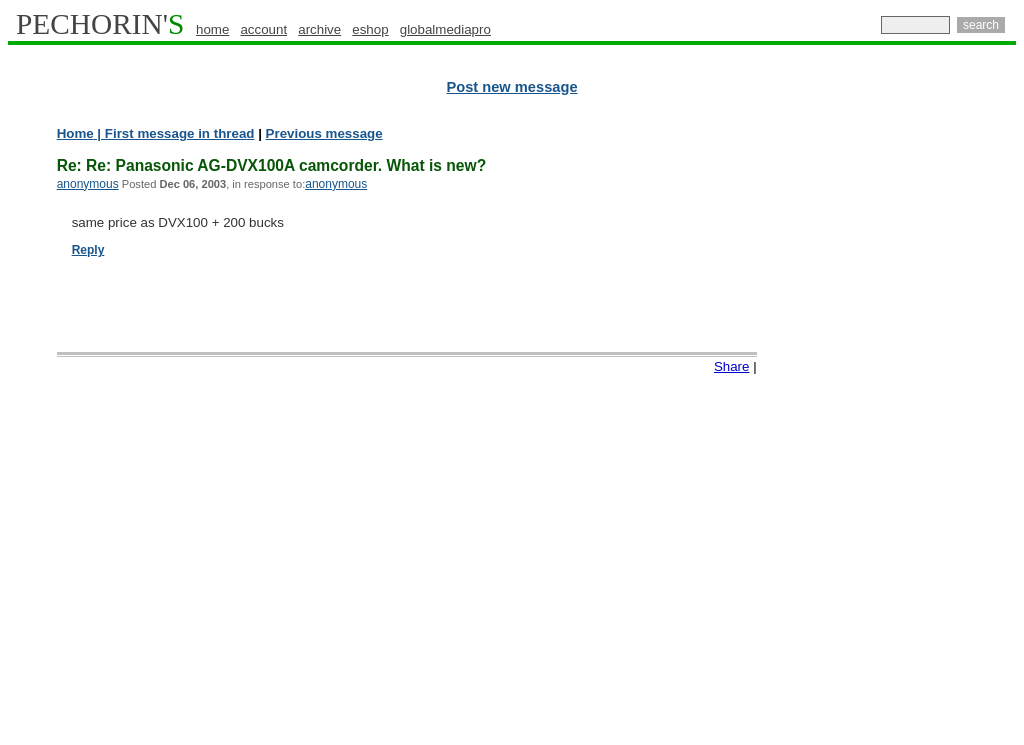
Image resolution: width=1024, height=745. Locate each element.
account (263, 29)
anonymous (88, 184)
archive (319, 29)
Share (732, 366)
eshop (370, 29)
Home (75, 133)
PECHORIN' (100, 24)
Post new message (511, 87)
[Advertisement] (929, 430)
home (212, 29)
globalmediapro (445, 29)
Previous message (324, 133)
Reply (88, 250)
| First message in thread (174, 133)
